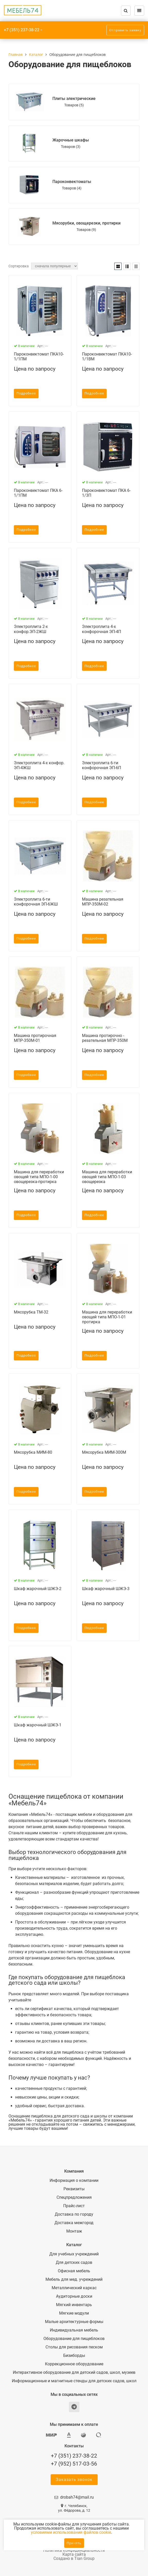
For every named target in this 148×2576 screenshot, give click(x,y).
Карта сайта (74, 2554)
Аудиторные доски (74, 2296)
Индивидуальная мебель (74, 2330)
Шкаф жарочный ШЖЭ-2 (37, 1588)
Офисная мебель (74, 2271)
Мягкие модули (74, 2313)
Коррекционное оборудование (74, 2364)
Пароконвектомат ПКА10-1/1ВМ (107, 356)
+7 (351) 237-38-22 (21, 29)
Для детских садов (74, 2263)
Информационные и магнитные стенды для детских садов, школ (74, 2381)
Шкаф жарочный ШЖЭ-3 (106, 1588)
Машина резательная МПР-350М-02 (102, 902)
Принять (74, 2543)
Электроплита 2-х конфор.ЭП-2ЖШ (31, 629)
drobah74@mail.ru (77, 2497)
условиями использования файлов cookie (71, 2532)
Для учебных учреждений (74, 2254)
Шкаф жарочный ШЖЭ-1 (37, 1725)
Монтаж (74, 2231)
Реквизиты (74, 2189)
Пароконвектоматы (71, 181)
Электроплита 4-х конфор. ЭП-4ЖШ (39, 765)
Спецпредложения (74, 2197)
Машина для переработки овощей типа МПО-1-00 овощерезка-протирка (39, 1176)
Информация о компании (74, 2180)
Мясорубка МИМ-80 (33, 1452)
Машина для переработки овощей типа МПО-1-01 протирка (107, 1317)
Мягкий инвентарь (74, 2305)
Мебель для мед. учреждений (74, 2279)
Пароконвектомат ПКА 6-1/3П (106, 493)
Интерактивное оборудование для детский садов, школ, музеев (74, 2372)
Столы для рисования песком (74, 2347)
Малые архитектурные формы (74, 2322)
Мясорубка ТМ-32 (31, 1312)
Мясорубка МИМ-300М (104, 1452)
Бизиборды (74, 2356)
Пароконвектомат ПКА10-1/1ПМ (39, 356)
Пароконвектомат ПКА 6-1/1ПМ (38, 493)
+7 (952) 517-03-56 (74, 2464)
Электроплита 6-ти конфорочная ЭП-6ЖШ (36, 902)
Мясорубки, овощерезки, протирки (86, 223)
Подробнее (26, 393)
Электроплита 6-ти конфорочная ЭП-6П (101, 765)
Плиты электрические (74, 98)
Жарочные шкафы (70, 140)
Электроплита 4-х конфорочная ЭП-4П (101, 629)
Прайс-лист (74, 2206)
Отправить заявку (125, 30)
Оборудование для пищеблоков (74, 2339)
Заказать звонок (74, 2479)
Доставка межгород (74, 2223)
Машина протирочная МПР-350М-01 (35, 1038)
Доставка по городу (74, 2214)
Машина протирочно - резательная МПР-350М (105, 1038)
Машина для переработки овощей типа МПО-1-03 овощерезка (107, 1176)
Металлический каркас (74, 2288)
